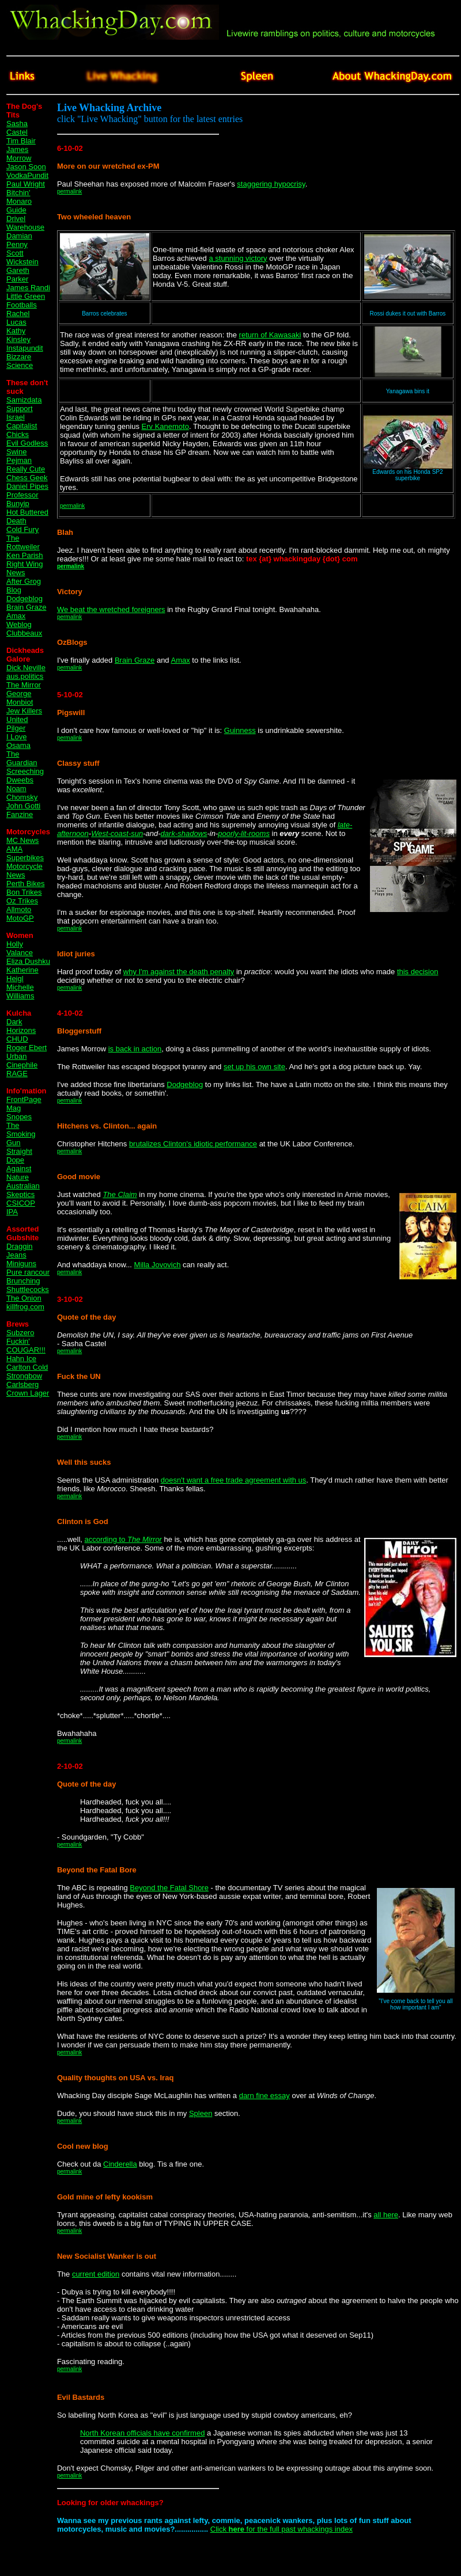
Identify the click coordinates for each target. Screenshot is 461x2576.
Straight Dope (19, 1155)
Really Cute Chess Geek (27, 473)
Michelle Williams (20, 991)
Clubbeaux (24, 633)
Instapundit (24, 348)
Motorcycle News (24, 870)
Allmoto (18, 909)
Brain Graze (26, 607)
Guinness (240, 730)
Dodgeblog (24, 598)
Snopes (19, 1116)
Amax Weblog (19, 620)
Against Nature (18, 1172)
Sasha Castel (17, 127)
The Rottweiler (23, 542)
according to (123, 1539)
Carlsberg (22, 1384)
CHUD (17, 1039)
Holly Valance (19, 948)
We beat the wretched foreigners (111, 609)
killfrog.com (25, 1306)
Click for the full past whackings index (281, 2529)
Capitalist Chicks (21, 430)
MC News (22, 840)
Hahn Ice (21, 1358)
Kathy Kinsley (18, 335)
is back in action (135, 1048)
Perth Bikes (25, 883)
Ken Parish (24, 555)
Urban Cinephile (21, 1060)
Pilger (15, 728)
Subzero (20, 1332)
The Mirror (23, 685)
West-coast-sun (117, 833)
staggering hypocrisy (271, 184)
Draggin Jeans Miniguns (21, 1255)
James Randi (28, 287)
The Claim (120, 1194)
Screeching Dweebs (25, 775)
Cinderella (120, 2164)
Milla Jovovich (157, 1264)
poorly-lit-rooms (244, 833)
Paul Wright (25, 184)
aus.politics (24, 676)
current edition (95, 2274)
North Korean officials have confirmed (142, 2433)
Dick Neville (26, 667)
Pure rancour (28, 1272)
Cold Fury (22, 529)
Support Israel (19, 412)
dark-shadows (184, 833)
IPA (12, 1211)
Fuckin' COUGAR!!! (26, 1345)
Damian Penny (19, 240)
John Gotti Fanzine (23, 810)
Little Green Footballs (25, 300)
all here (385, 2214)
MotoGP (20, 918)
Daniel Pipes (27, 486)
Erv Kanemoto (165, 426)
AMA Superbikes (25, 853)
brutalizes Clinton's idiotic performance (193, 1143)
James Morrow (18, 153)
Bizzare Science (19, 361)
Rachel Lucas (17, 317)
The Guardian (21, 758)
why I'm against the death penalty (179, 971)
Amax (180, 660)
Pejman (19, 460)
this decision (418, 971)
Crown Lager (27, 1393)
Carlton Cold (27, 1367)
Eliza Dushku (28, 961)
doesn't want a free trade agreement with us (234, 1480)
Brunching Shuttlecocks (27, 1285)
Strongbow (24, 1375)
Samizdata (23, 400)
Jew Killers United (24, 715)
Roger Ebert (26, 1047)
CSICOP (20, 1203)
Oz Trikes (22, 900)
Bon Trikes (23, 892)
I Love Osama (18, 741)
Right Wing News (24, 568)
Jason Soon (26, 166)
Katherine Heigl (22, 974)
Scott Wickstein (22, 257)
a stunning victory (238, 258)
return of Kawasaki (270, 334)
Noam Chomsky (21, 792)
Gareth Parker (17, 274)
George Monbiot (19, 697)
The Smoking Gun (21, 1134)
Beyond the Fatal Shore (169, 1887)
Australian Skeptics (23, 1190)
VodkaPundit (27, 175)
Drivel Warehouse (25, 222)
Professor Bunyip (22, 499)
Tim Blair (21, 140)
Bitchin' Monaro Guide (19, 201)
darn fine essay (264, 2095)
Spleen (200, 2113)
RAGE (17, 1073)
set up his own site (254, 1066)
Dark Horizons (21, 1026)
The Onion (23, 1298)
